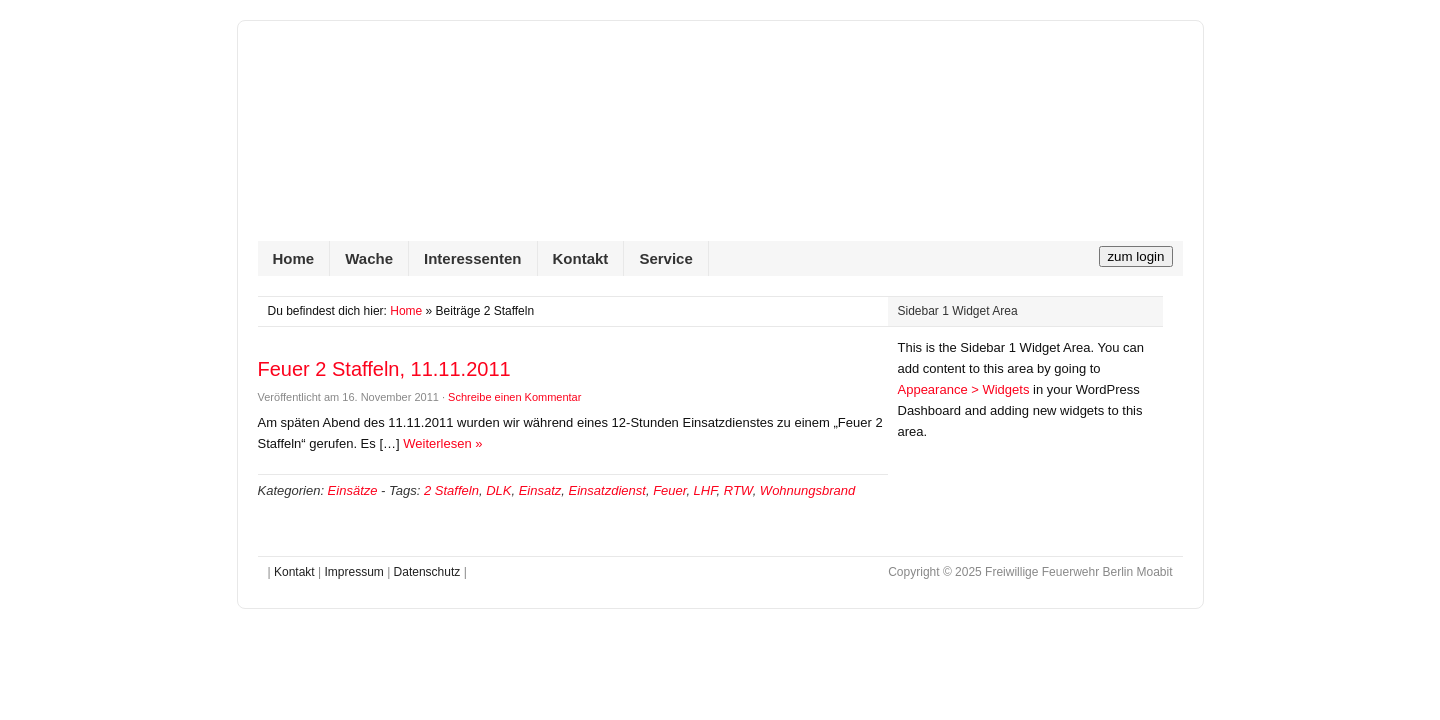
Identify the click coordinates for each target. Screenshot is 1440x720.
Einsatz (540, 490)
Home (294, 258)
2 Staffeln (451, 490)
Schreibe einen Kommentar (514, 397)
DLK (498, 490)
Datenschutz (427, 572)
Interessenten (473, 258)
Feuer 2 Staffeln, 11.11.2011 (384, 369)
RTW (738, 490)
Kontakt (581, 258)
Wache (369, 258)
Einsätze (353, 490)
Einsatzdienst (607, 490)
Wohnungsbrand (807, 490)
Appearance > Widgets (964, 389)
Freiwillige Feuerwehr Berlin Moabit (720, 141)
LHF (705, 490)
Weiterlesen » (442, 443)
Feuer (669, 490)
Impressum (353, 572)
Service (665, 258)
